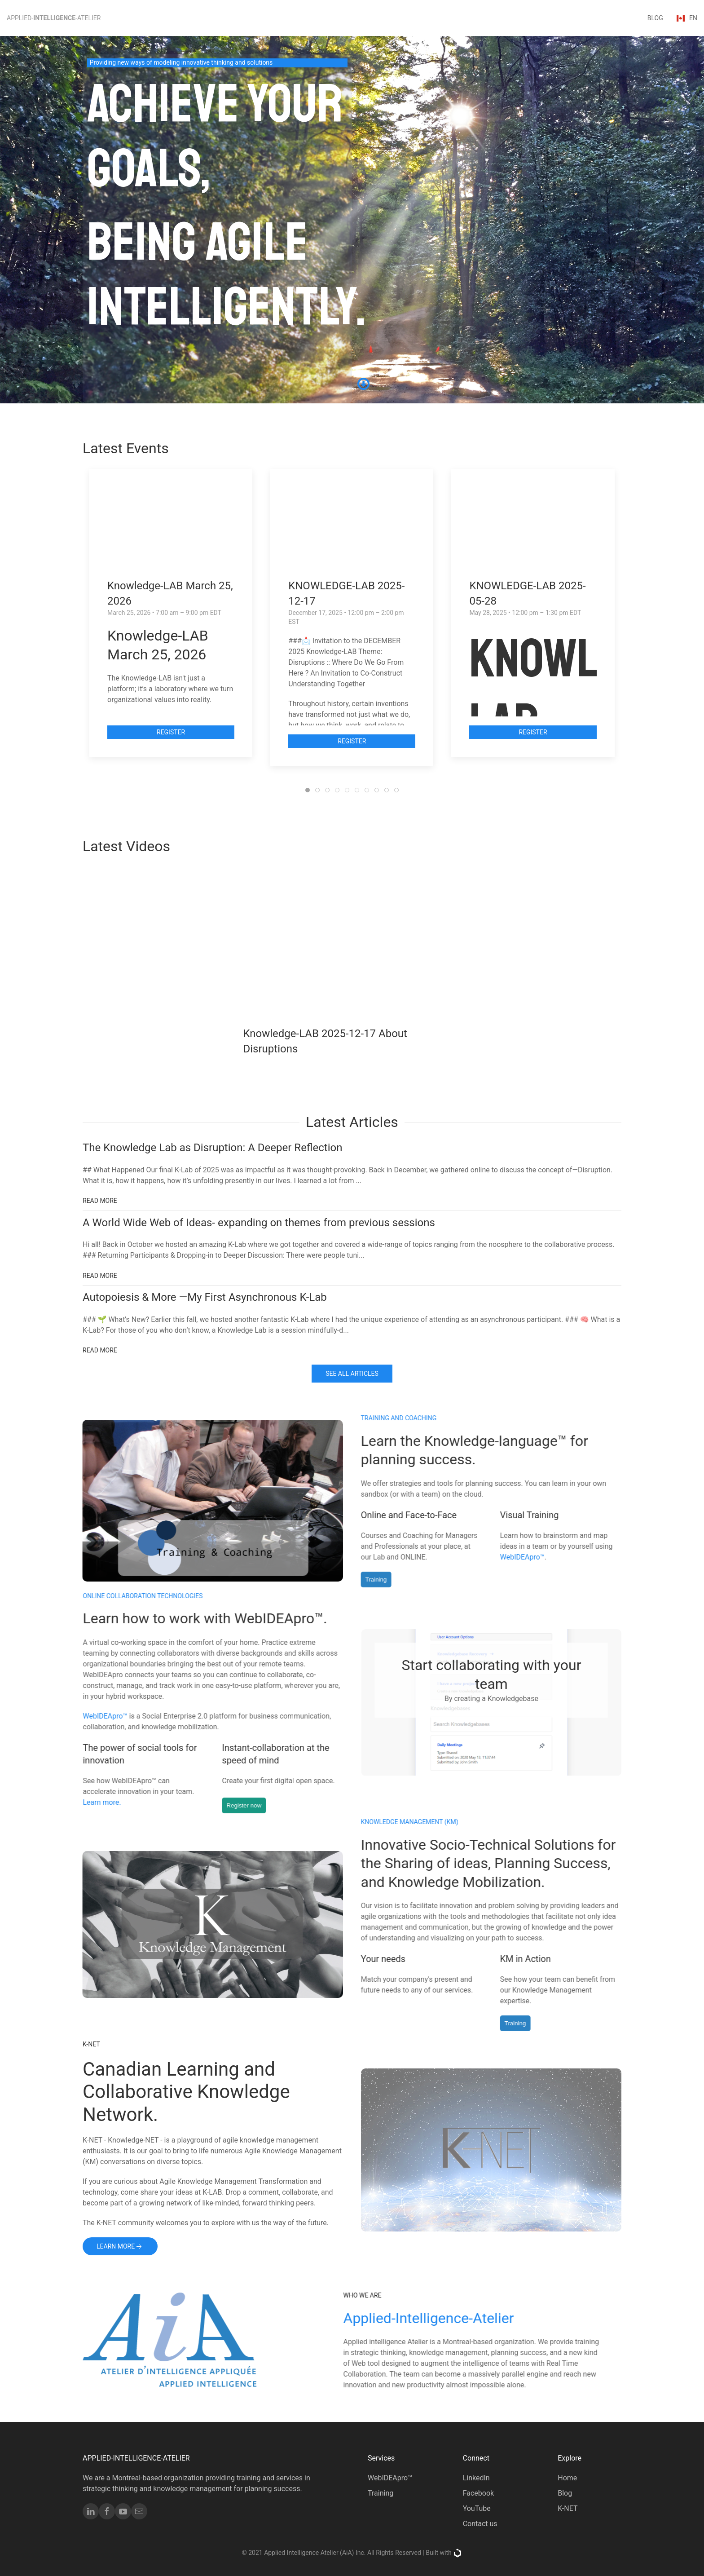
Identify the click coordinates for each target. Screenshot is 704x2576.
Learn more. (112, 1802)
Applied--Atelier (54, 18)
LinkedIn (476, 2478)
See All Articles (352, 1373)
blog (655, 18)
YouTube (477, 2508)
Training (366, 1579)
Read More (100, 1200)
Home (567, 2478)
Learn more (120, 2246)
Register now (254, 1805)
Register (171, 732)
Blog (565, 2493)
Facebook (478, 2493)
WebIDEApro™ (512, 1557)
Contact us (480, 2523)
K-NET (567, 2508)
